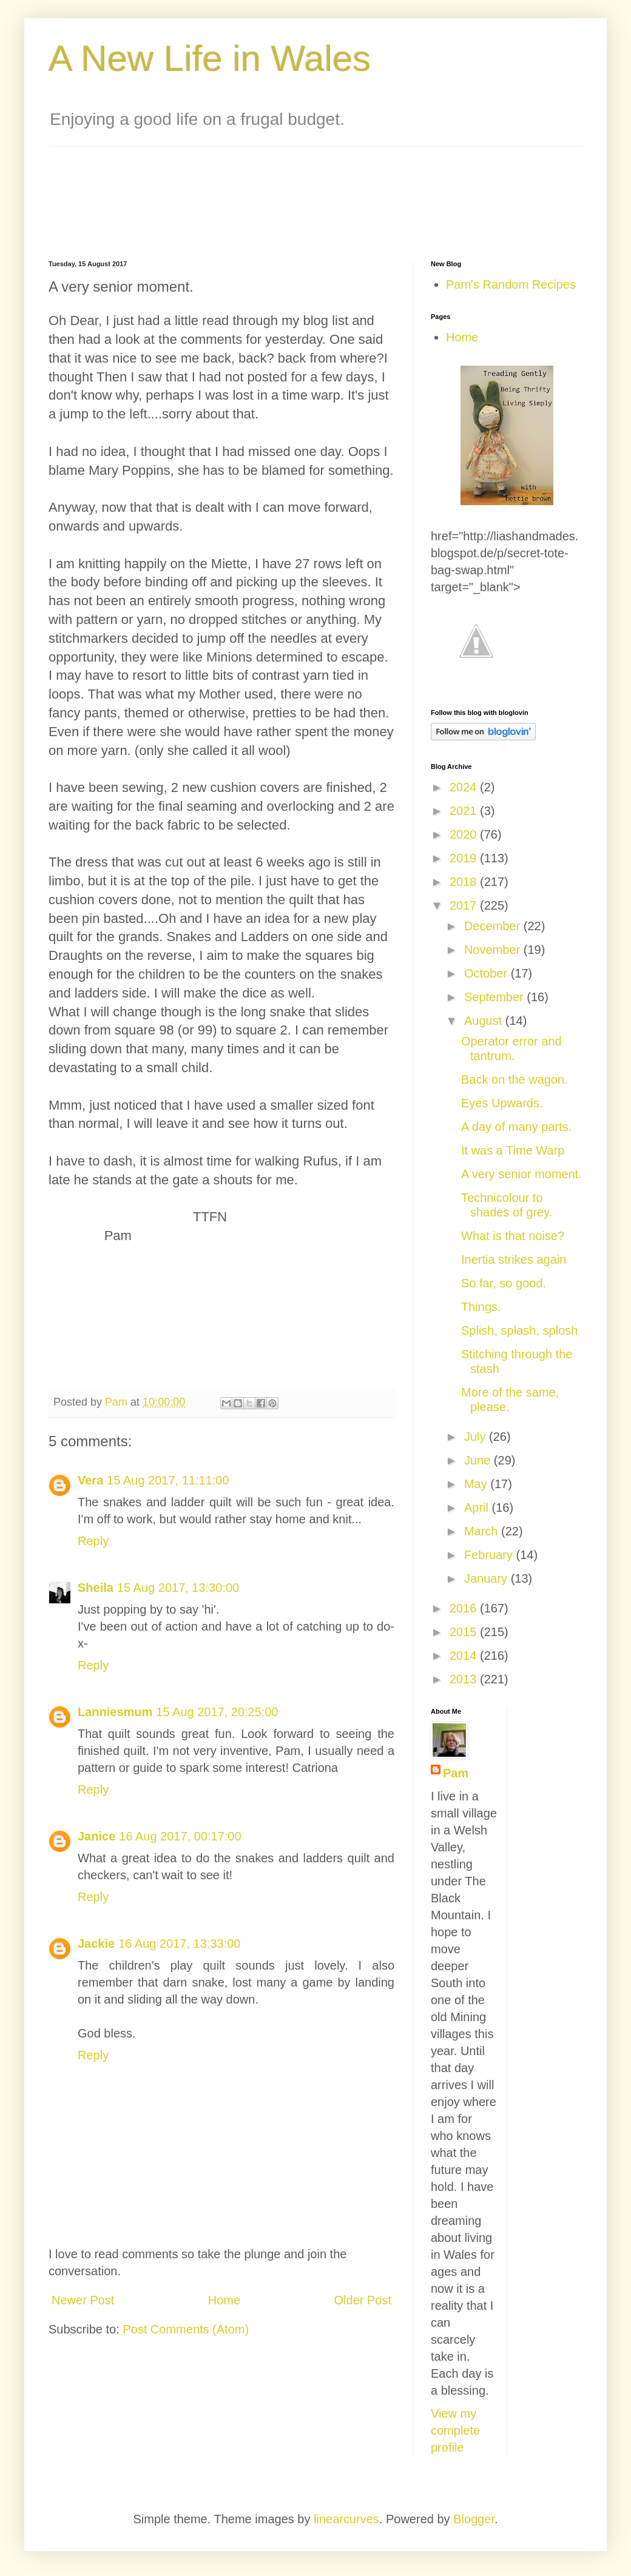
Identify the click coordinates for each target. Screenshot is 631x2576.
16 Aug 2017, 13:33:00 (179, 1943)
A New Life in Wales (210, 58)
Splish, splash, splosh (519, 1330)
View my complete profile (455, 2430)
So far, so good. (503, 1283)
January (487, 1578)
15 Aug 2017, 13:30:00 (178, 1587)
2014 (465, 1655)
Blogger (473, 2519)
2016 (465, 1608)
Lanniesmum (115, 1712)
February (490, 1554)
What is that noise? (512, 1236)
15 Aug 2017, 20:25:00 (217, 1712)
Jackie (96, 1943)
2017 (465, 905)
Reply (93, 1541)
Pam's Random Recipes (511, 284)
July (476, 1436)
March (482, 1531)
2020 (465, 834)
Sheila (95, 1587)
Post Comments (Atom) (186, 2329)
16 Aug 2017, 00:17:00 (180, 1836)
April (478, 1507)
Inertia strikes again (513, 1259)
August (484, 1020)
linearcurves (346, 2519)
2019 (465, 858)
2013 (465, 1679)
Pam (455, 1773)
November (494, 949)
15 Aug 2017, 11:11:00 (168, 1480)
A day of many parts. (516, 1126)
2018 (465, 881)
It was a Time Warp (512, 1150)
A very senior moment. (521, 1174)
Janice (96, 1836)
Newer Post (83, 2300)
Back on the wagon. (514, 1079)
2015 (465, 1632)
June (479, 1460)
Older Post (362, 2300)
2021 (465, 810)
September (495, 997)
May (477, 1484)
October (487, 973)
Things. (481, 1306)
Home (224, 2300)
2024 (465, 787)
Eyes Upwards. (502, 1103)
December (494, 926)
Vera (90, 1480)
